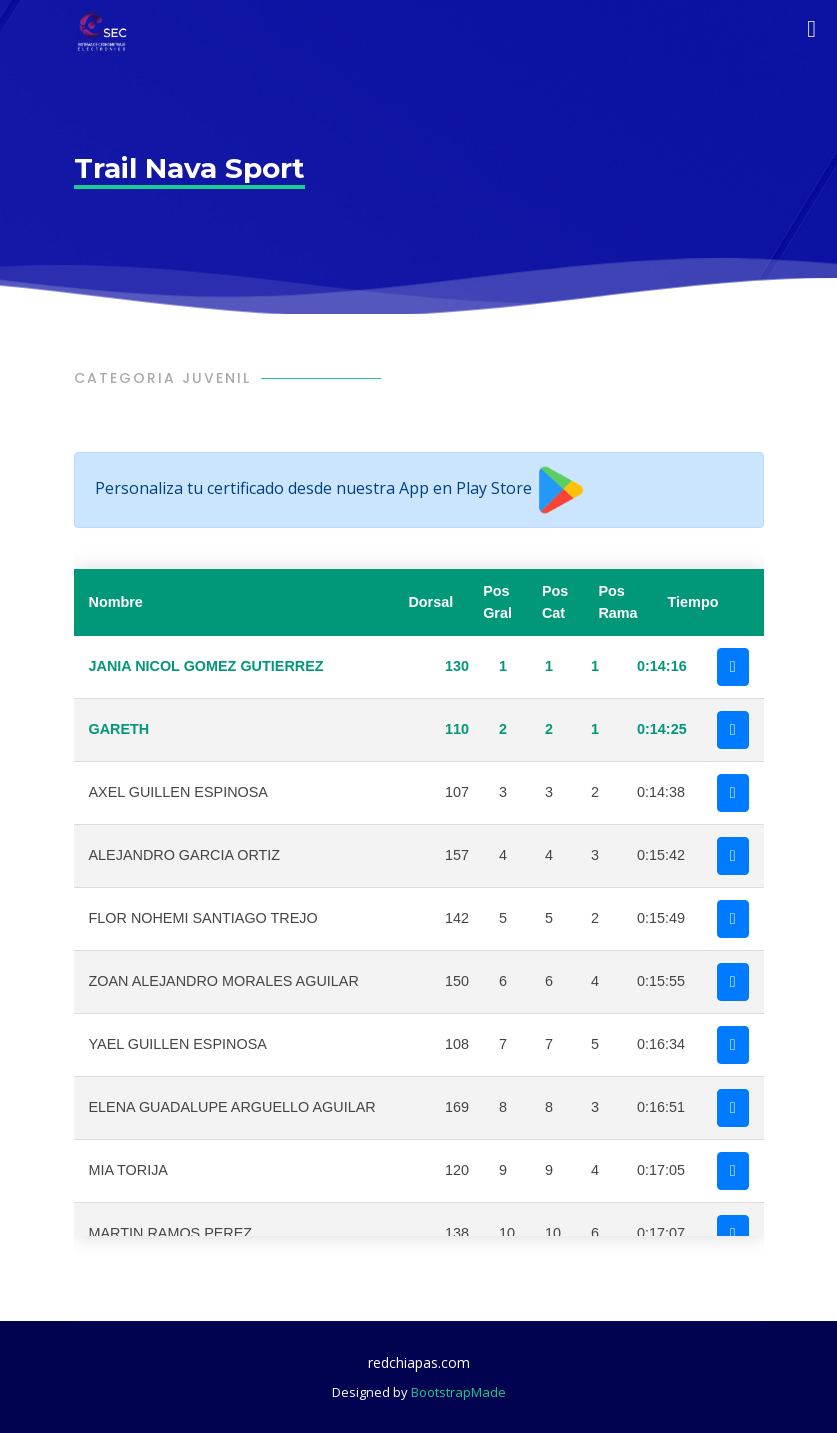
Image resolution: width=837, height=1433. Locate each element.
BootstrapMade (458, 1392)
